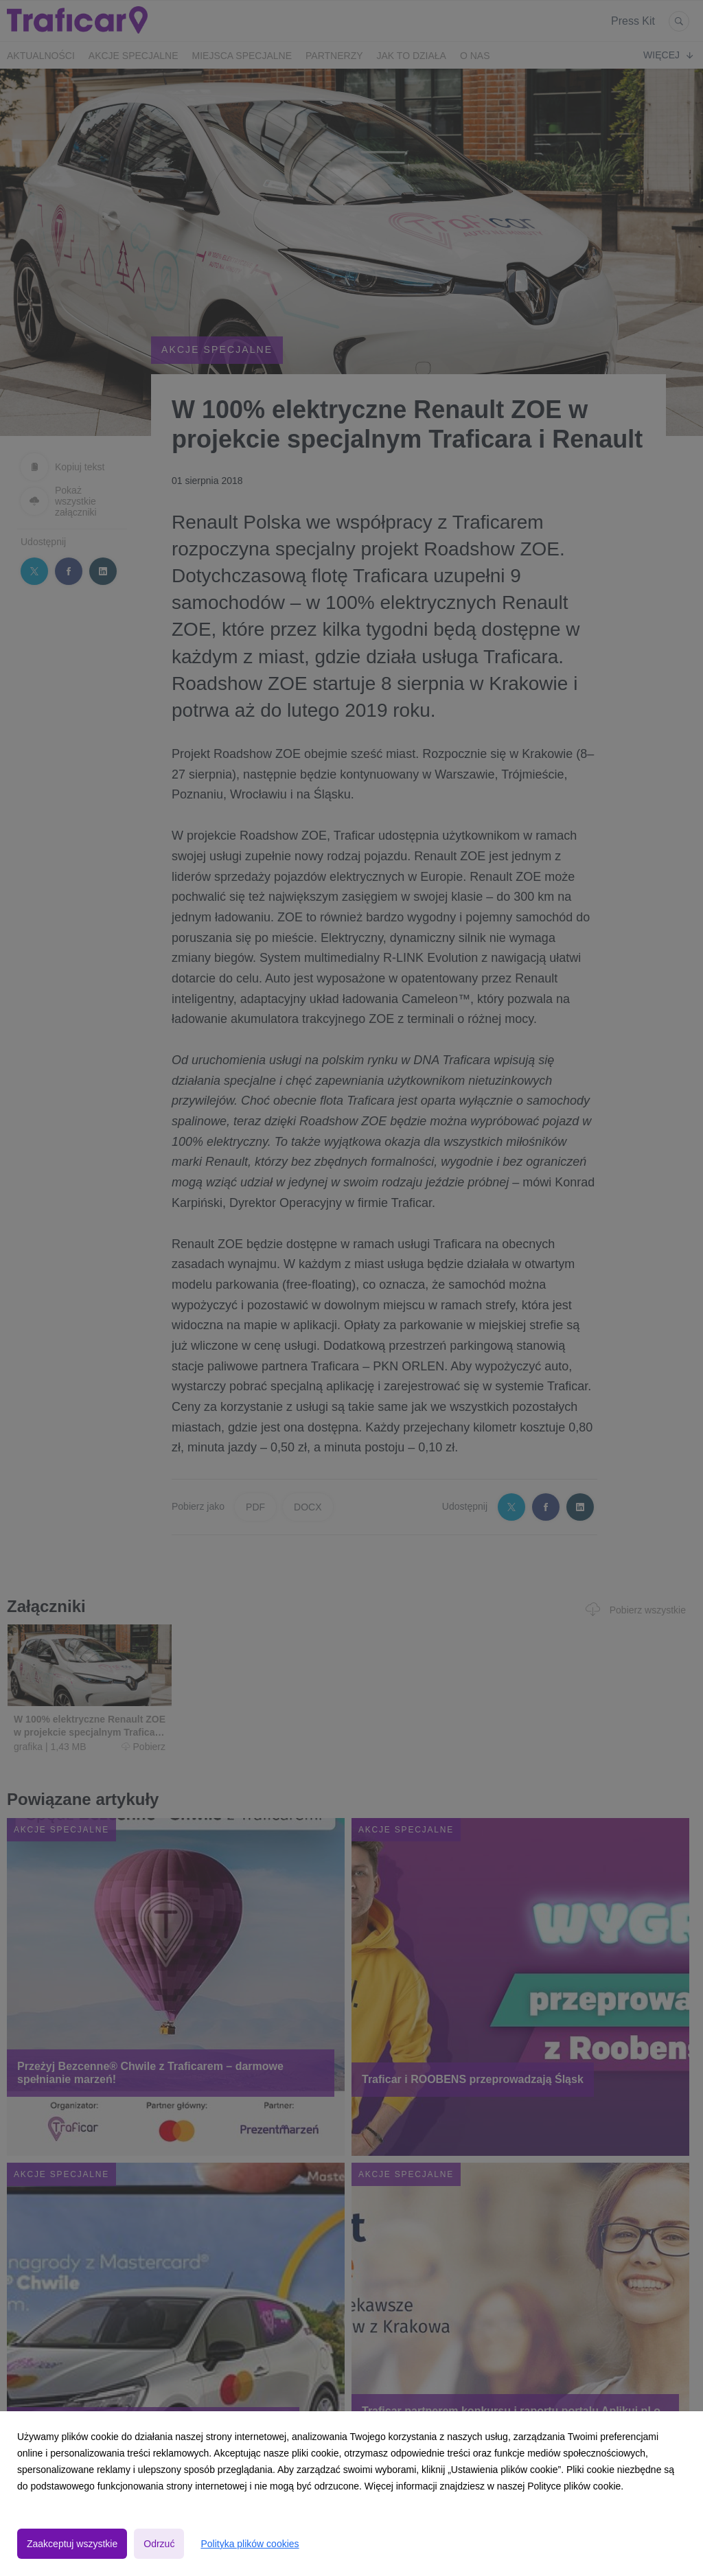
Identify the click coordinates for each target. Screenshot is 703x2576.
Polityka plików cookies (249, 2543)
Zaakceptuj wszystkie (72, 2543)
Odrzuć (158, 2543)
